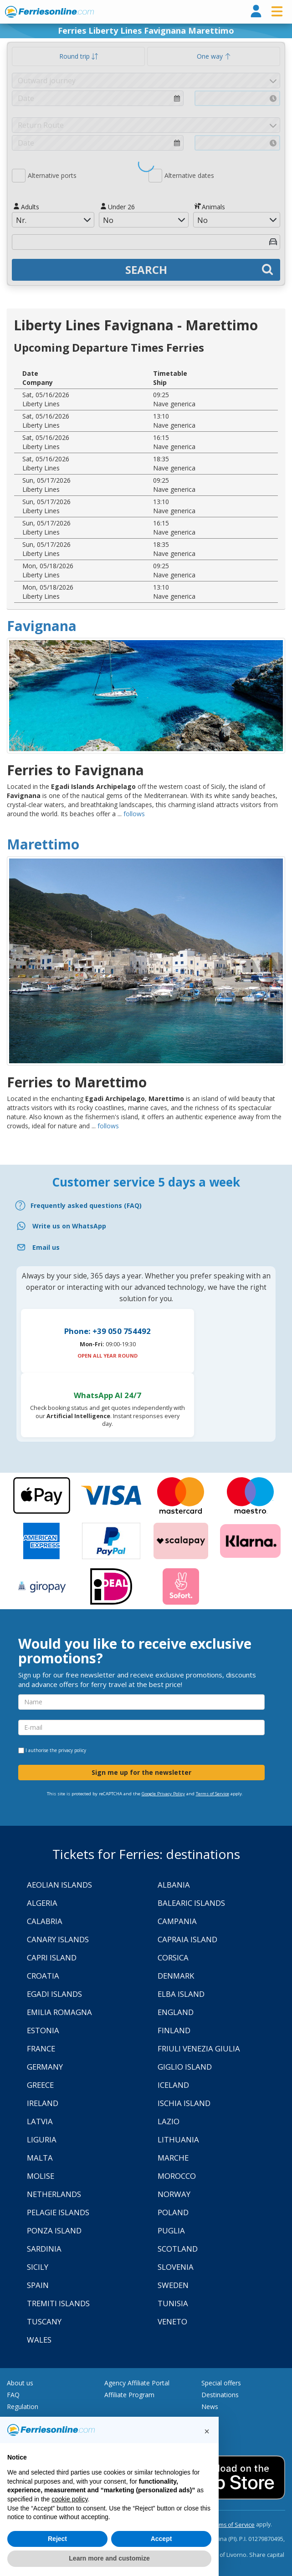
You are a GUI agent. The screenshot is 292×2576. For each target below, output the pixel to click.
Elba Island (181, 1994)
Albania (174, 1884)
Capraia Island (187, 1939)
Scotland (178, 2248)
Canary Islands (58, 1939)
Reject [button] (57, 2538)
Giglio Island (185, 2066)
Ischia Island (184, 2103)
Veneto (172, 2321)
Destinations (220, 2394)
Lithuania (178, 2139)
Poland (173, 2212)
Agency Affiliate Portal (136, 2383)
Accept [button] (161, 2538)
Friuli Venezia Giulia (199, 2048)
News (209, 2406)
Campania (177, 1921)
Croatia (43, 1975)
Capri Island (52, 1957)
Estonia (43, 2030)
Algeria (42, 1903)
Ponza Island (54, 2230)
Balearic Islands (191, 1903)
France (41, 2048)
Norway (174, 2194)
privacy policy (72, 1750)
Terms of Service (212, 1794)
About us (20, 2383)
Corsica (173, 1957)
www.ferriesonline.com (49, 11)
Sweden (173, 2285)
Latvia (40, 2121)
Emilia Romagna (59, 2012)
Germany (45, 2066)
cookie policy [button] (69, 2499)
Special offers (221, 2383)
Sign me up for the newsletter (141, 1772)
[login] (256, 11)
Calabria (44, 1921)
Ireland (42, 2103)
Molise (40, 2176)
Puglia (171, 2230)
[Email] (146, 1247)
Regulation (22, 2406)
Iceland (173, 2085)
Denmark (176, 1975)
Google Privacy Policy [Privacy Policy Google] (163, 1794)
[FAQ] (146, 1205)
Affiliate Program (129, 2394)
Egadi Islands (54, 1994)
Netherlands (54, 2194)
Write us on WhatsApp (69, 1226)
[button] (207, 2431)
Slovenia (176, 2267)
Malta (40, 2157)
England (176, 2012)
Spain (38, 2285)
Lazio (168, 2121)
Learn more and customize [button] (109, 2558)
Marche (173, 2157)
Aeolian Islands (59, 1884)
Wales (39, 2339)
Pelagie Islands (58, 2212)
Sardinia (44, 2248)
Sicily (37, 2267)
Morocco (177, 2176)
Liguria (41, 2139)
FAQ (13, 2394)
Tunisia (173, 2303)
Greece (40, 2085)
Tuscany (44, 2321)
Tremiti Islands (58, 2303)
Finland (174, 2030)
